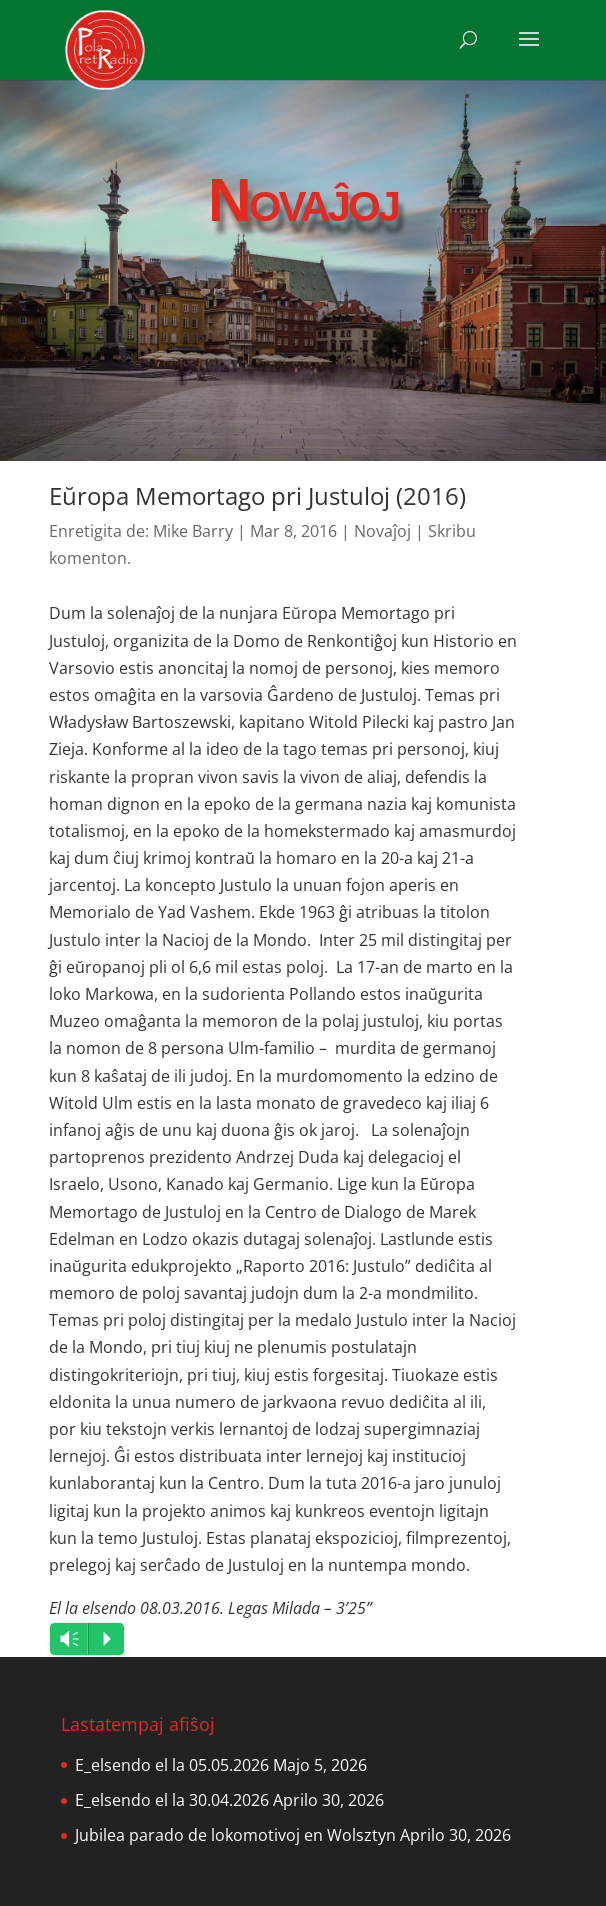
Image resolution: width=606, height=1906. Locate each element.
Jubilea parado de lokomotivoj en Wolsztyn (235, 1835)
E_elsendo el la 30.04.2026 (172, 1800)
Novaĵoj (382, 531)
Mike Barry (193, 531)
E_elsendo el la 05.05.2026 (172, 1765)
